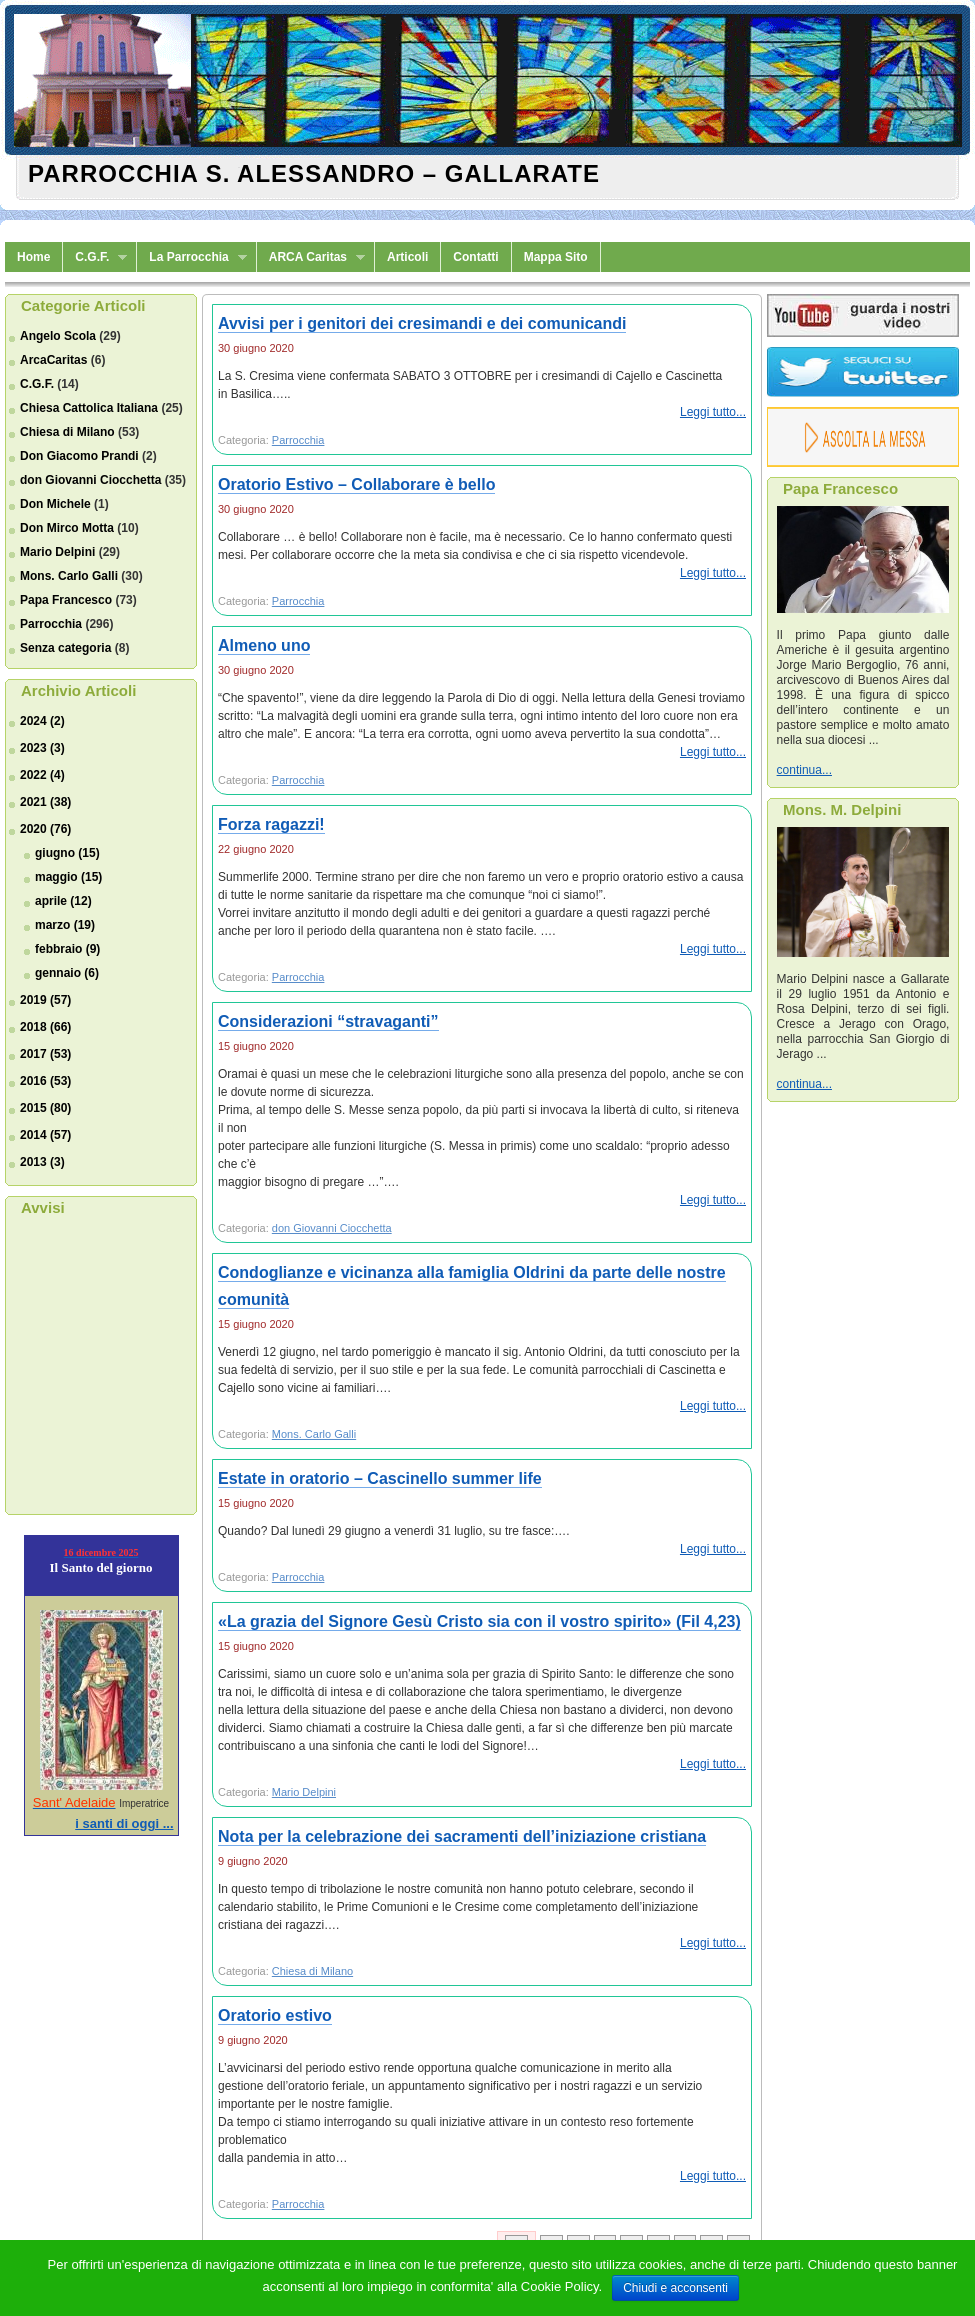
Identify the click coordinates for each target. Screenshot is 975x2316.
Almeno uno (264, 645)
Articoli (407, 257)
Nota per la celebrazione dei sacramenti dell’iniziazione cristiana (462, 1836)
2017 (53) (45, 1054)
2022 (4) (42, 775)
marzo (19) (65, 925)
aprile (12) (63, 901)
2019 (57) (45, 1000)
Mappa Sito (556, 257)
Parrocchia (51, 624)
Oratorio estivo (275, 2015)
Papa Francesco (66, 600)
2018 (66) (45, 1027)
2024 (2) (42, 721)
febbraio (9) (67, 949)
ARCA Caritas (311, 257)
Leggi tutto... (713, 412)
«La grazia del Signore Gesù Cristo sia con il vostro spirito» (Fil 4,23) (479, 1621)
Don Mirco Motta (67, 528)
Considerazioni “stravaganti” (328, 1021)
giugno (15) (67, 853)
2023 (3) (42, 748)
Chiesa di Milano (67, 432)
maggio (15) (68, 877)
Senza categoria (65, 648)
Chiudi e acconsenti (675, 2288)
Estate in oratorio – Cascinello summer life (380, 1478)
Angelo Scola (58, 336)
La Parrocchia (191, 257)
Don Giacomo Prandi (79, 456)
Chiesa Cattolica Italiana (89, 408)
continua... (804, 770)
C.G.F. (95, 257)
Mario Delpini (57, 552)
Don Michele (55, 504)
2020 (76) (45, 829)
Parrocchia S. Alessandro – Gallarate (314, 173)
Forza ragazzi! (271, 824)
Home (33, 257)
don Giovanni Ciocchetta (90, 480)
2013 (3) (42, 1162)
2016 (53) (45, 1081)
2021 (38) (45, 802)
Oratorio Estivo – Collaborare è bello (356, 484)
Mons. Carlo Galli (69, 576)
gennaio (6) (67, 973)
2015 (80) (45, 1108)
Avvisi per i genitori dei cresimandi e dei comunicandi (422, 323)
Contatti (475, 257)
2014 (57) (45, 1135)
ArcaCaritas (53, 360)
